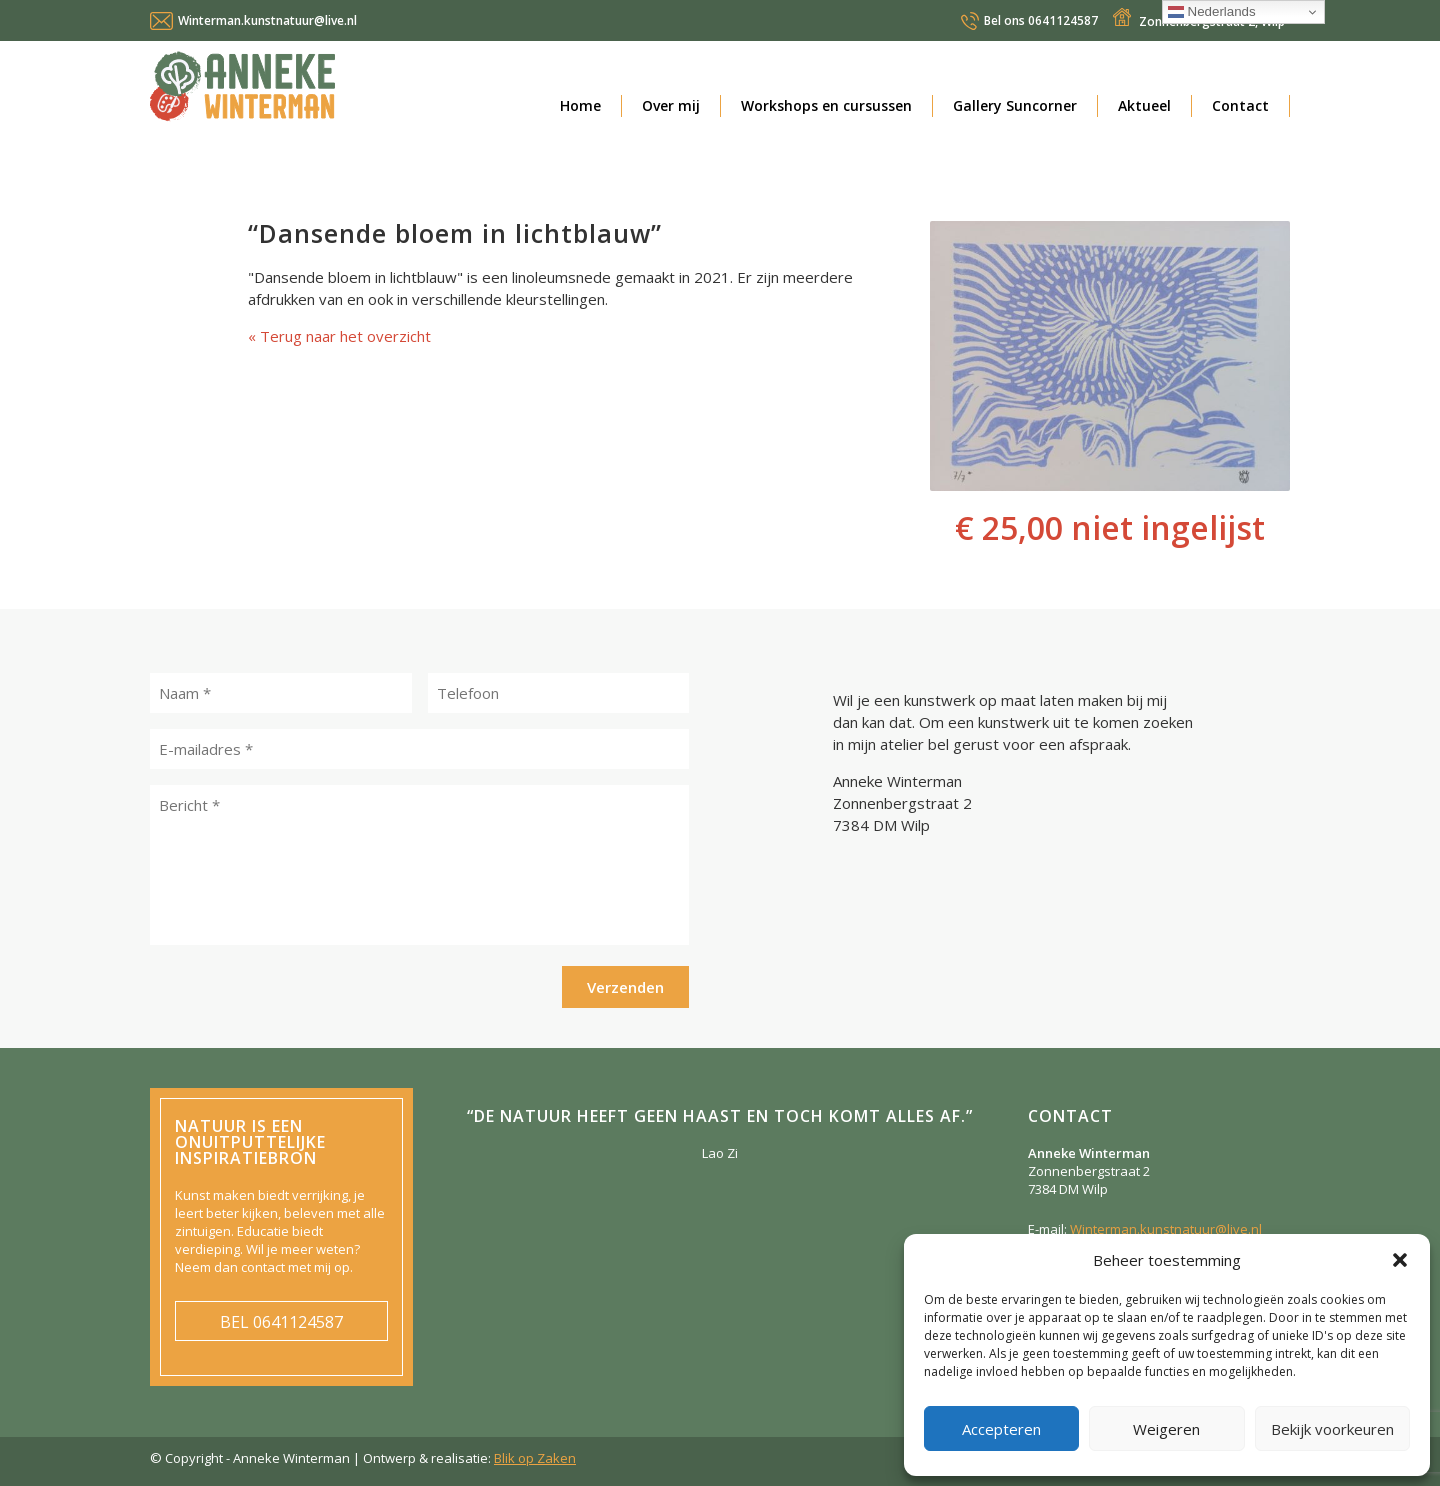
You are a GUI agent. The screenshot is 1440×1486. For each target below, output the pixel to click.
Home (580, 105)
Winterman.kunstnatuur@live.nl (267, 20)
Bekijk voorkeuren (1332, 1429)
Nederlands (1212, 12)
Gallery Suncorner (1015, 105)
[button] (1400, 1260)
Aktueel (1144, 105)
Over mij (671, 105)
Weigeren (1166, 1429)
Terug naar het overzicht (343, 336)
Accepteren (1001, 1429)
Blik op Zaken (535, 1458)
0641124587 (1041, 20)
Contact (1240, 105)
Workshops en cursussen (826, 105)
